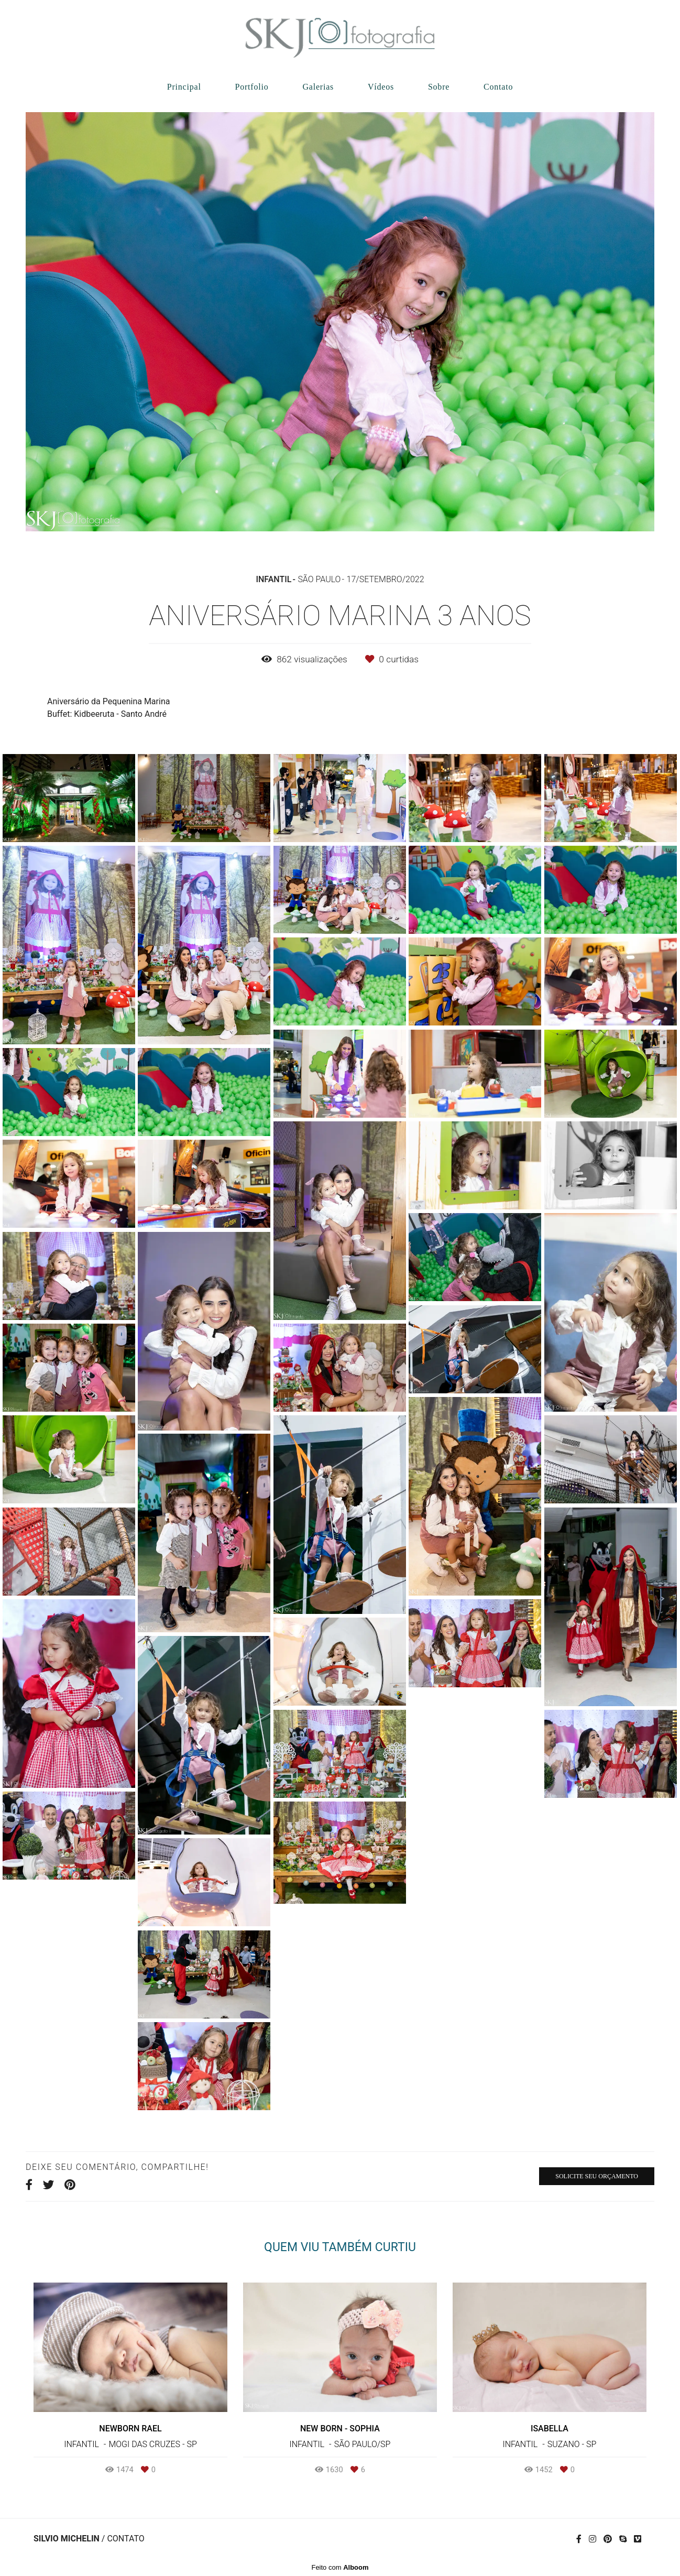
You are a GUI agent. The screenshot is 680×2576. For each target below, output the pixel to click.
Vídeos (381, 86)
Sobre (438, 86)
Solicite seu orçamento (596, 2176)
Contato (498, 86)
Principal (184, 86)
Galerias (318, 86)
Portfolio (251, 86)
